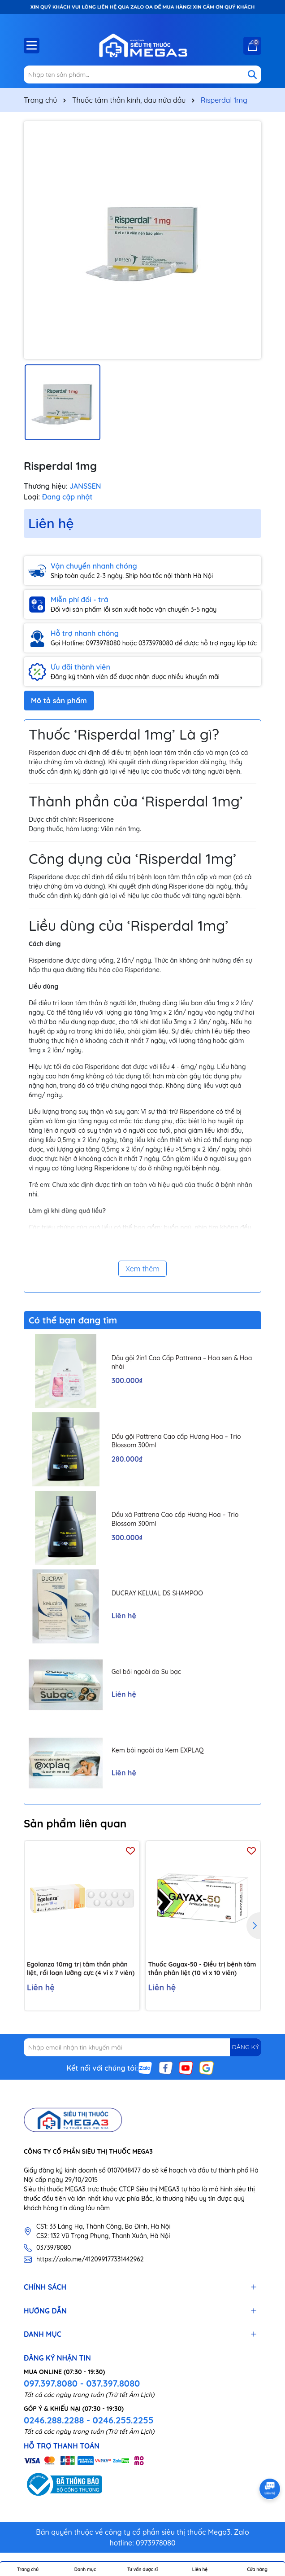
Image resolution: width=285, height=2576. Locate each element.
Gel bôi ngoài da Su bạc (146, 1672)
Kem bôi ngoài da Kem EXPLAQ (158, 1750)
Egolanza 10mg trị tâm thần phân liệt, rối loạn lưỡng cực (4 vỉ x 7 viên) (80, 1968)
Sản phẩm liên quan (75, 1823)
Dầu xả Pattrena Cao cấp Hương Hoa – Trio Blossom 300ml (175, 1519)
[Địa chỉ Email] (142, 2047)
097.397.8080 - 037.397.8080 (82, 2383)
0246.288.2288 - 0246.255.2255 (88, 2420)
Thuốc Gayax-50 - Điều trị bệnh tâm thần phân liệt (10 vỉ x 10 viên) (202, 1968)
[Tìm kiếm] (252, 74)
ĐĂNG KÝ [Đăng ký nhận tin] (245, 2047)
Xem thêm (142, 1268)
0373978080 (53, 2247)
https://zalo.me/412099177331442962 (90, 2259)
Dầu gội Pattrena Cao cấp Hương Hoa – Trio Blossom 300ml (176, 1441)
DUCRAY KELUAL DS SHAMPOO (157, 1593)
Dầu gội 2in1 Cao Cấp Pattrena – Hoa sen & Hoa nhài (182, 1362)
